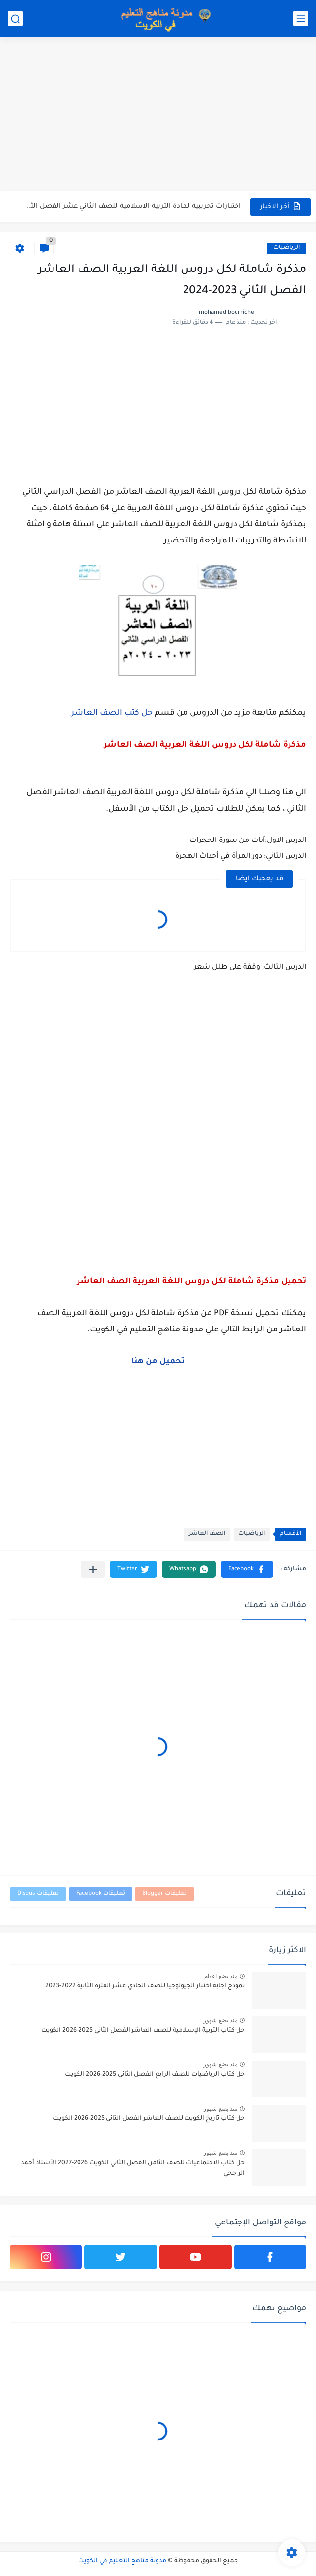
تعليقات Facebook (100, 1894)
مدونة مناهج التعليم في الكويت (122, 2561)
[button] (247, 1569)
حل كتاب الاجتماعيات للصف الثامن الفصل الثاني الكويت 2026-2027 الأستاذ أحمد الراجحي (133, 2168)
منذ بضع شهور (220, 2020)
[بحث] (15, 18)
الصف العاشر (207, 1534)
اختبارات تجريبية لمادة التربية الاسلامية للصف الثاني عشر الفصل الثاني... (132, 206)
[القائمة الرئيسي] (300, 18)
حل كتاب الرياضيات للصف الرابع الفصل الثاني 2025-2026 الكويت (155, 2074)
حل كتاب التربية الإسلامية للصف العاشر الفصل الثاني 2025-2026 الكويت (143, 2030)
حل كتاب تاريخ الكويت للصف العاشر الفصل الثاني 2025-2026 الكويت (149, 2118)
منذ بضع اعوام (220, 1976)
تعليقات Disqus (38, 1894)
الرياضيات (286, 248)
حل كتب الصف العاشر (112, 713)
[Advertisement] (158, 115)
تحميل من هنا (158, 1361)
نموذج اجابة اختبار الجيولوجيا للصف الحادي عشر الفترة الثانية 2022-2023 (145, 1986)
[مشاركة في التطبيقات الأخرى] (93, 1569)
